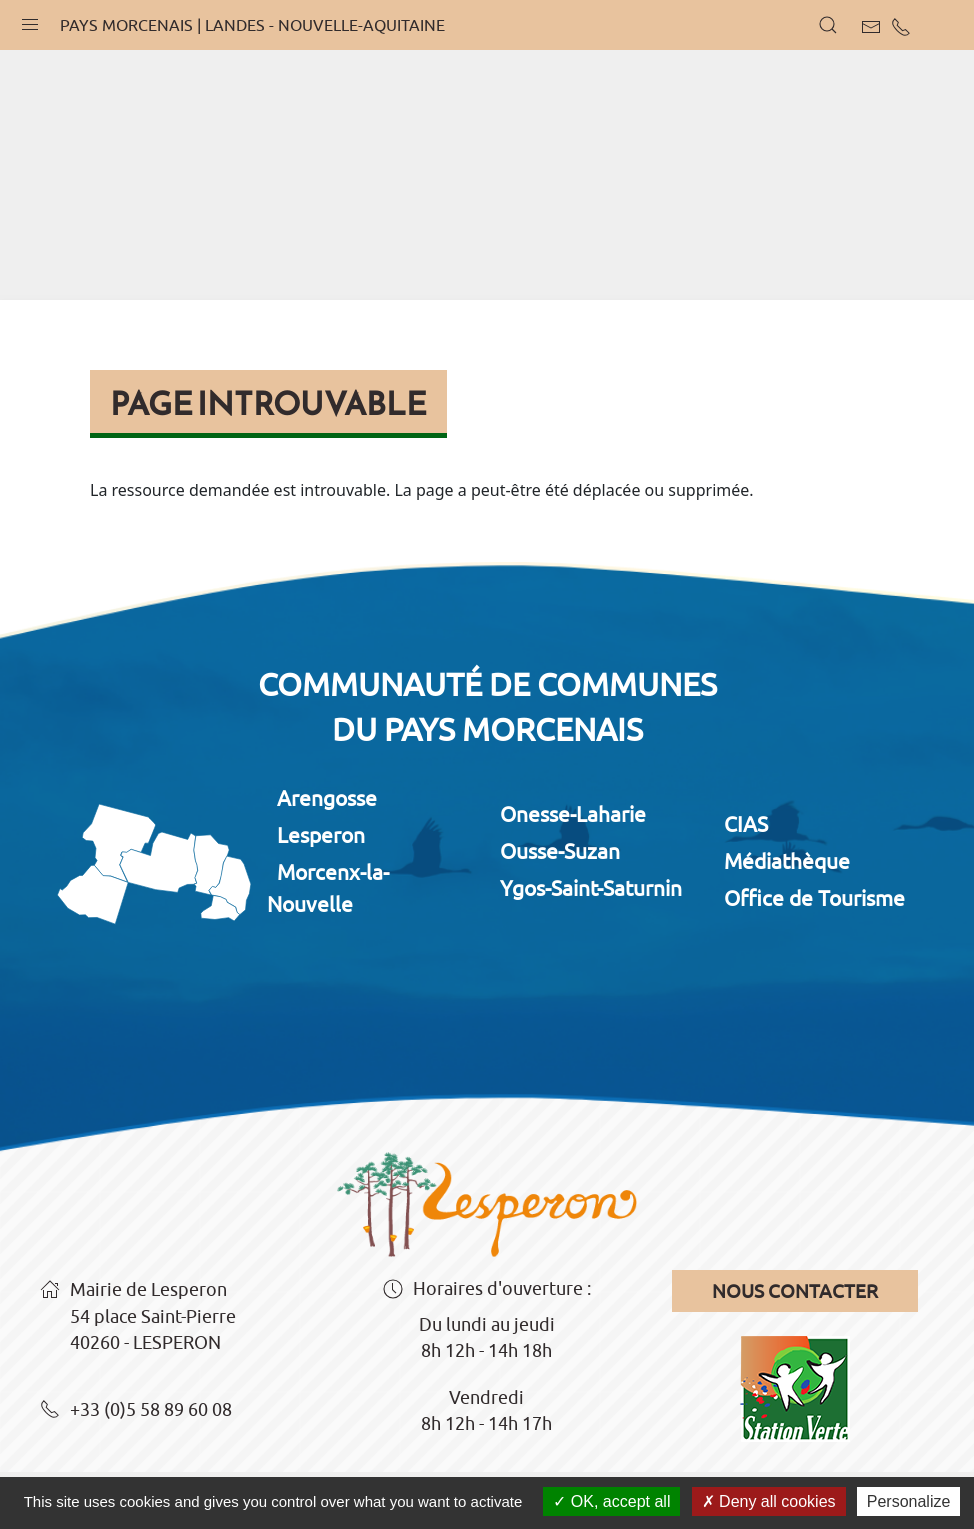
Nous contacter (795, 1291)
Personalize (909, 1501)
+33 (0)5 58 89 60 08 (136, 1411)
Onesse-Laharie (573, 814)
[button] (30, 20)
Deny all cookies (769, 1501)
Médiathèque (787, 861)
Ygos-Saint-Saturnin (591, 888)
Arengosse (327, 798)
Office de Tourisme (814, 898)
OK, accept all (611, 1501)
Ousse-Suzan (560, 851)
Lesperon (321, 835)
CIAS (746, 824)
